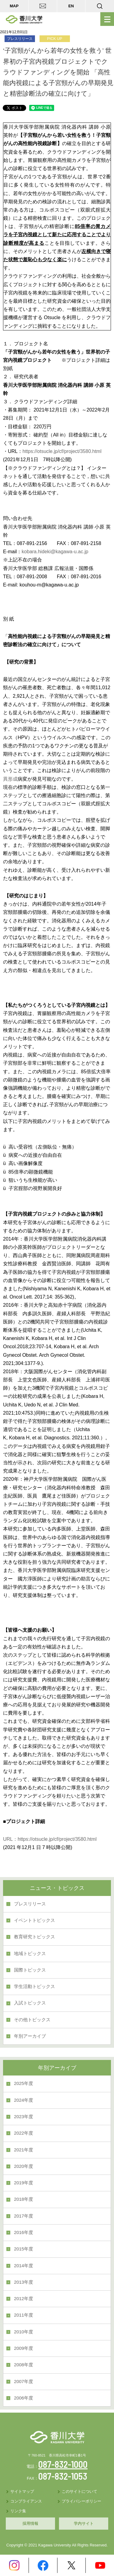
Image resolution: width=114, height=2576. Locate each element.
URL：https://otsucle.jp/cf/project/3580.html (50, 1839)
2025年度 (23, 2083)
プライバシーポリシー (81, 2501)
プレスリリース (30, 1903)
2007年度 (23, 2381)
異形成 (10, 779)
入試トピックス (30, 2003)
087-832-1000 (63, 2464)
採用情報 (30, 2523)
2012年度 (23, 2298)
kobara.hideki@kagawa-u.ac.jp (55, 551)
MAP (14, 6)
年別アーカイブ (30, 2036)
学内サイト (84, 2523)
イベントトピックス (34, 1920)
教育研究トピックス (34, 1936)
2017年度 (23, 2216)
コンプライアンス (26, 2501)
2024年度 (23, 2100)
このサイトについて (79, 2491)
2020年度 (23, 2166)
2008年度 (23, 2364)
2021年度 (23, 2149)
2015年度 (23, 2248)
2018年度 (23, 2199)
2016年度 (23, 2232)
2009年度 (23, 2348)
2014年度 (23, 2265)
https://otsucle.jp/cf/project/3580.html (62, 451)
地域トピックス (30, 1953)
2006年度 (23, 2398)
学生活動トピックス (34, 1986)
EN (71, 6)
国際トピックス (30, 1970)
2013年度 (23, 2282)
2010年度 (23, 2331)
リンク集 (18, 2511)
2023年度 (23, 2116)
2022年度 (23, 2133)
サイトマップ (22, 2491)
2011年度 (23, 2315)
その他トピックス (32, 2019)
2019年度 (23, 2182)
